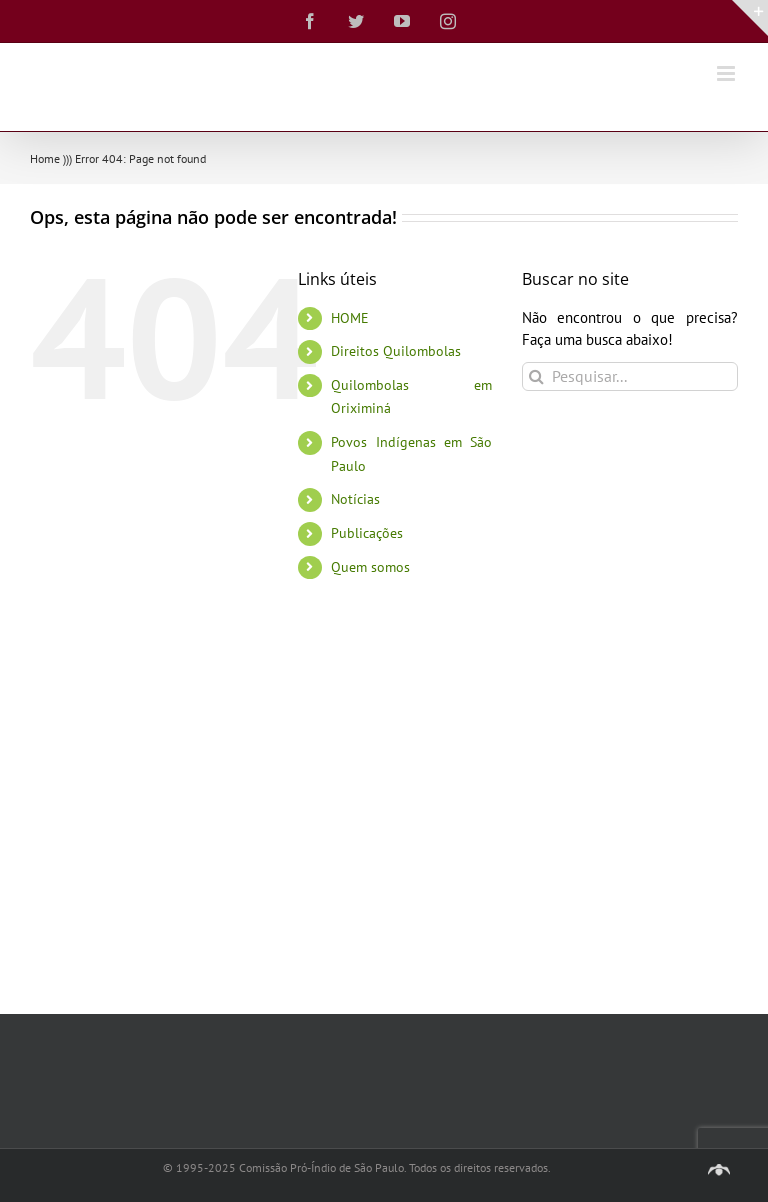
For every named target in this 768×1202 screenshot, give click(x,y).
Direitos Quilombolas (396, 351)
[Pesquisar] (536, 376)
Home (45, 158)
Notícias (355, 499)
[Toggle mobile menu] (727, 73)
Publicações (367, 533)
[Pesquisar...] (630, 376)
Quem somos (370, 567)
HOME (350, 318)
